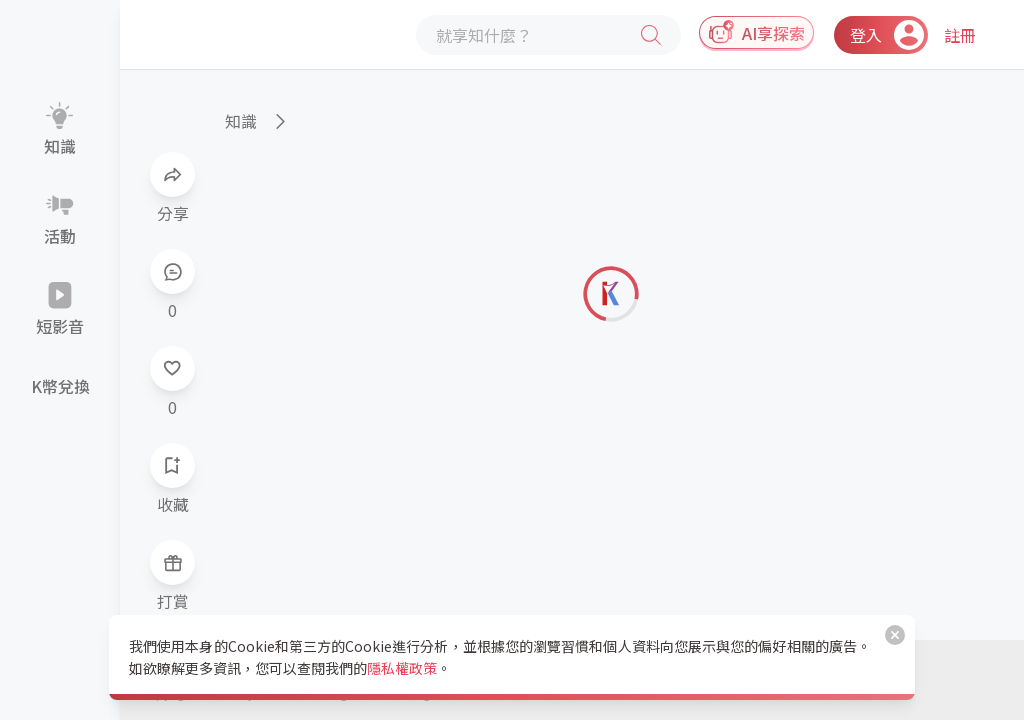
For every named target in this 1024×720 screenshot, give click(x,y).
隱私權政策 (402, 668)
